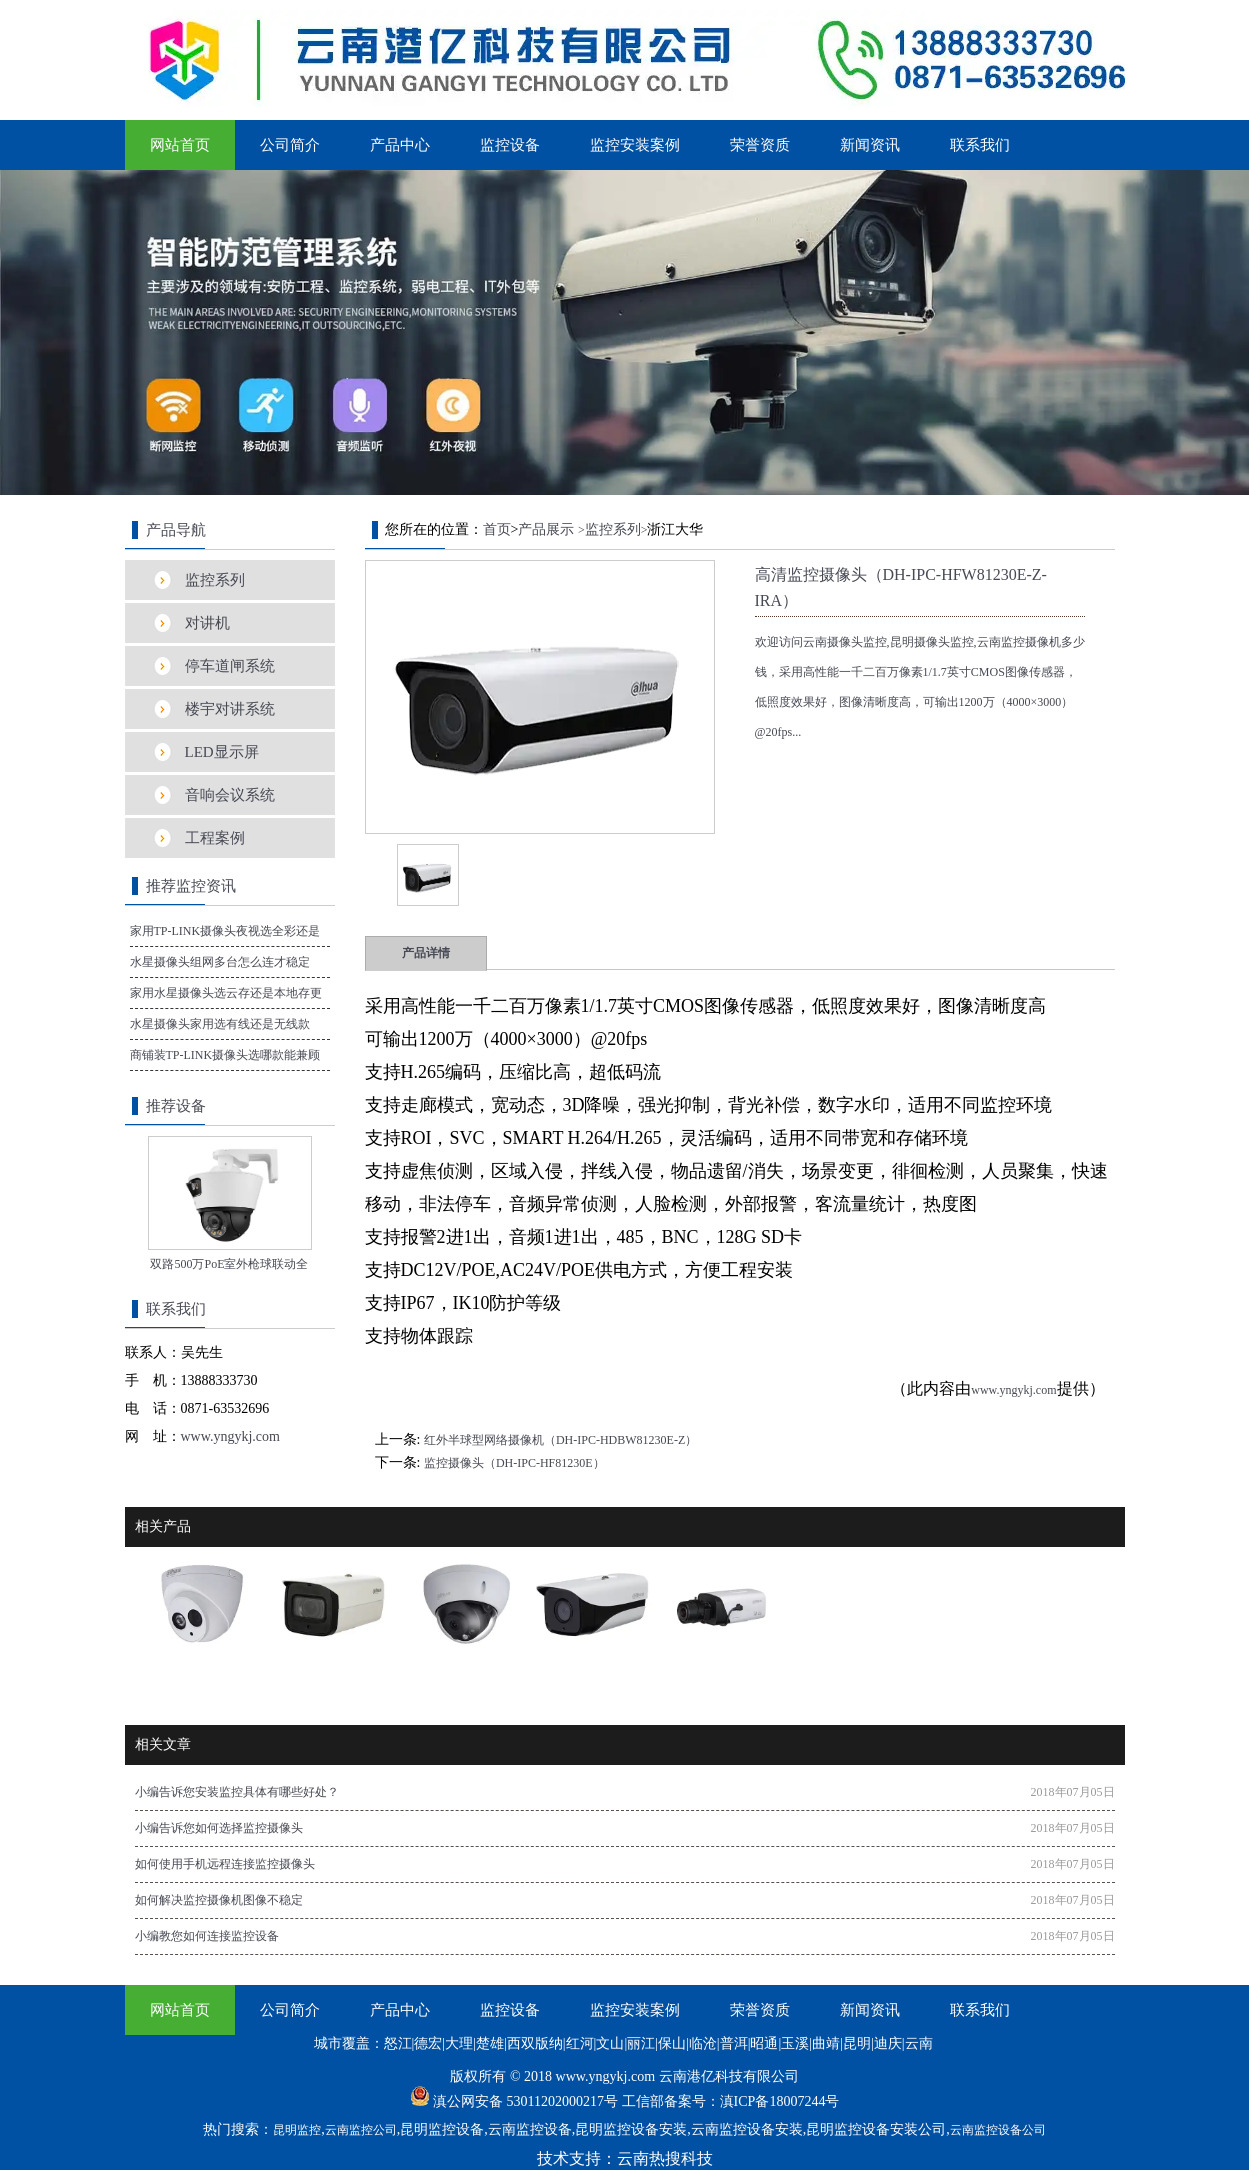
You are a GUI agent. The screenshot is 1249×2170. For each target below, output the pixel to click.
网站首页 (180, 145)
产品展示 (546, 529)
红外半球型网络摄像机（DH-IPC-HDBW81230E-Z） (560, 1440)
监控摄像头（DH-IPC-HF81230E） (514, 1463)
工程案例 (215, 838)
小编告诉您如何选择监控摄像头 (219, 1828)
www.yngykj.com (1013, 1390)
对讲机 (207, 623)
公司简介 (290, 145)
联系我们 (980, 145)
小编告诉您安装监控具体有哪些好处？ (237, 1792)
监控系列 (215, 580)
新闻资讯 (870, 145)
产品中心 (400, 145)
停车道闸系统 (230, 666)
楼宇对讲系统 (230, 709)
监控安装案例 (635, 145)
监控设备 (510, 145)
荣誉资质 (760, 145)
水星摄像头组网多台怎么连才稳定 (220, 962)
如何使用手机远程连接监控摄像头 (225, 1864)
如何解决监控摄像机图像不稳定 (219, 1900)
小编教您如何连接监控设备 (207, 1936)
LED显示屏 (222, 752)
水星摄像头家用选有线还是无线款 (220, 1024)
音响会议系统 (230, 795)
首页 (497, 529)
